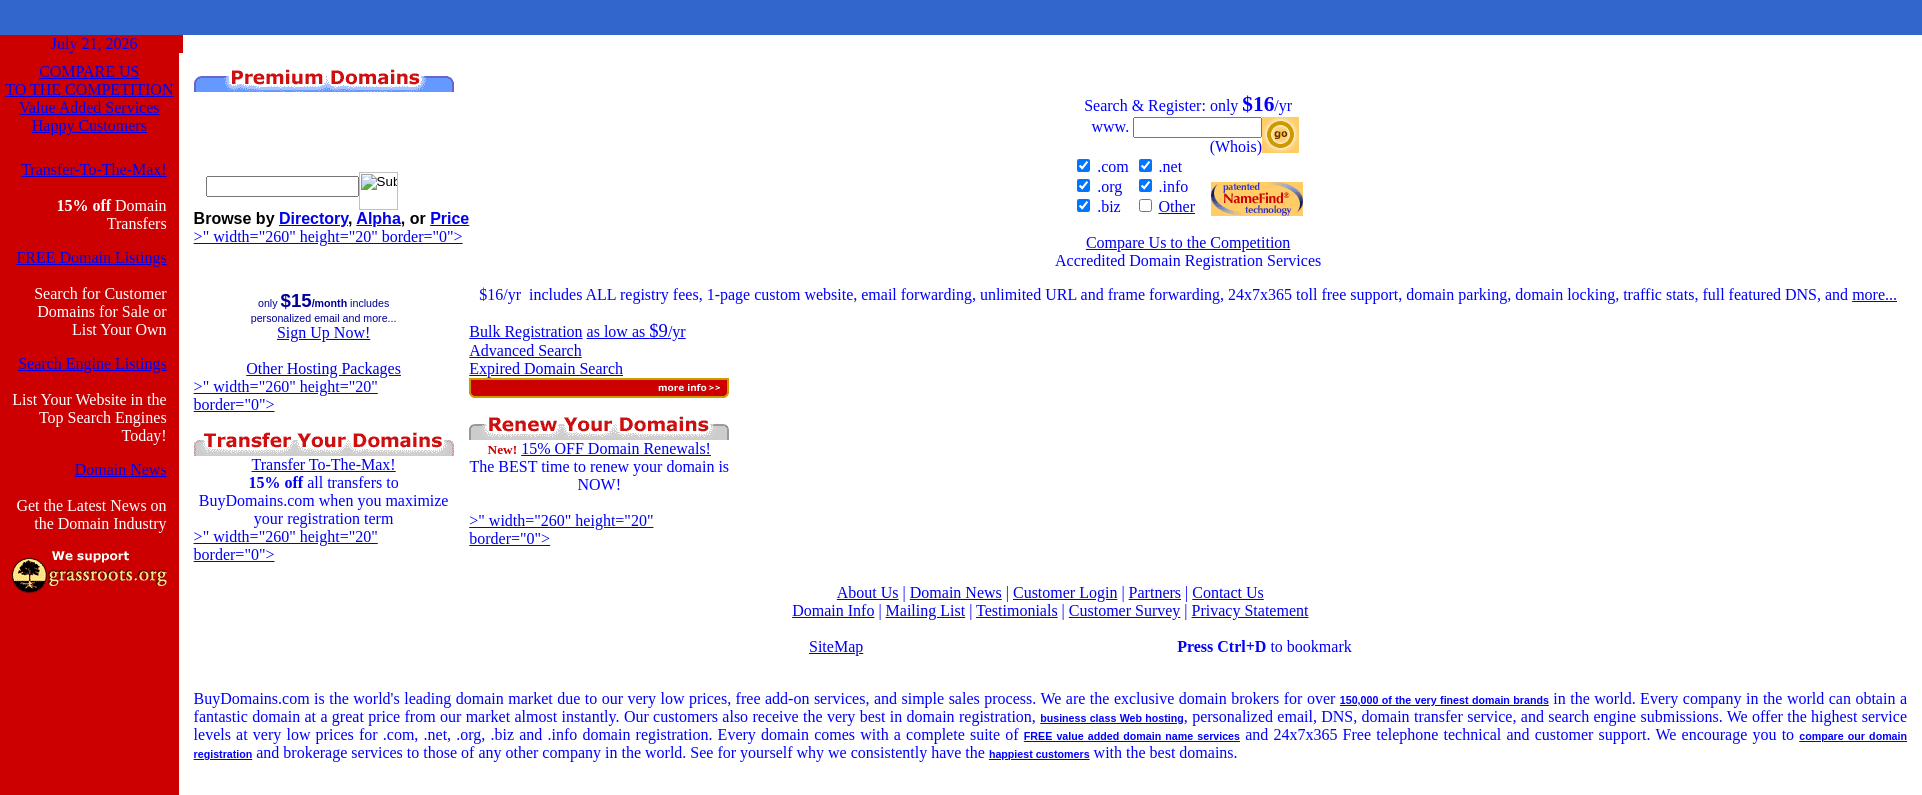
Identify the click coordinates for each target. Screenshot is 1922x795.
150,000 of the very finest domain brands (1444, 700)
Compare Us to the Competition (1188, 242)
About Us (868, 592)
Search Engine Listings (92, 363)
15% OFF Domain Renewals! (616, 448)
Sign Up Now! (323, 332)
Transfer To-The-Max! (324, 464)
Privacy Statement (1250, 610)
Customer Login (1065, 592)
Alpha (378, 218)
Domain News (121, 469)
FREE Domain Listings (91, 257)
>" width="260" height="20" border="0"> (328, 236)
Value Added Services (89, 107)
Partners (1155, 592)
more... (1874, 294)
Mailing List (926, 610)
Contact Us (1228, 592)
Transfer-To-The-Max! (93, 169)
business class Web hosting (1112, 718)
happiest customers (1039, 754)
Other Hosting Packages (323, 368)
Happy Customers (89, 125)
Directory (313, 218)
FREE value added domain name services (1132, 736)
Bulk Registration (525, 331)
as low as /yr (636, 331)
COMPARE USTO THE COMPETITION (89, 80)
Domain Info (833, 610)
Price (449, 218)
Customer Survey (1125, 610)
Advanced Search (525, 350)
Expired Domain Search (546, 368)
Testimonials (1017, 610)
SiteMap (836, 646)
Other (1177, 206)
